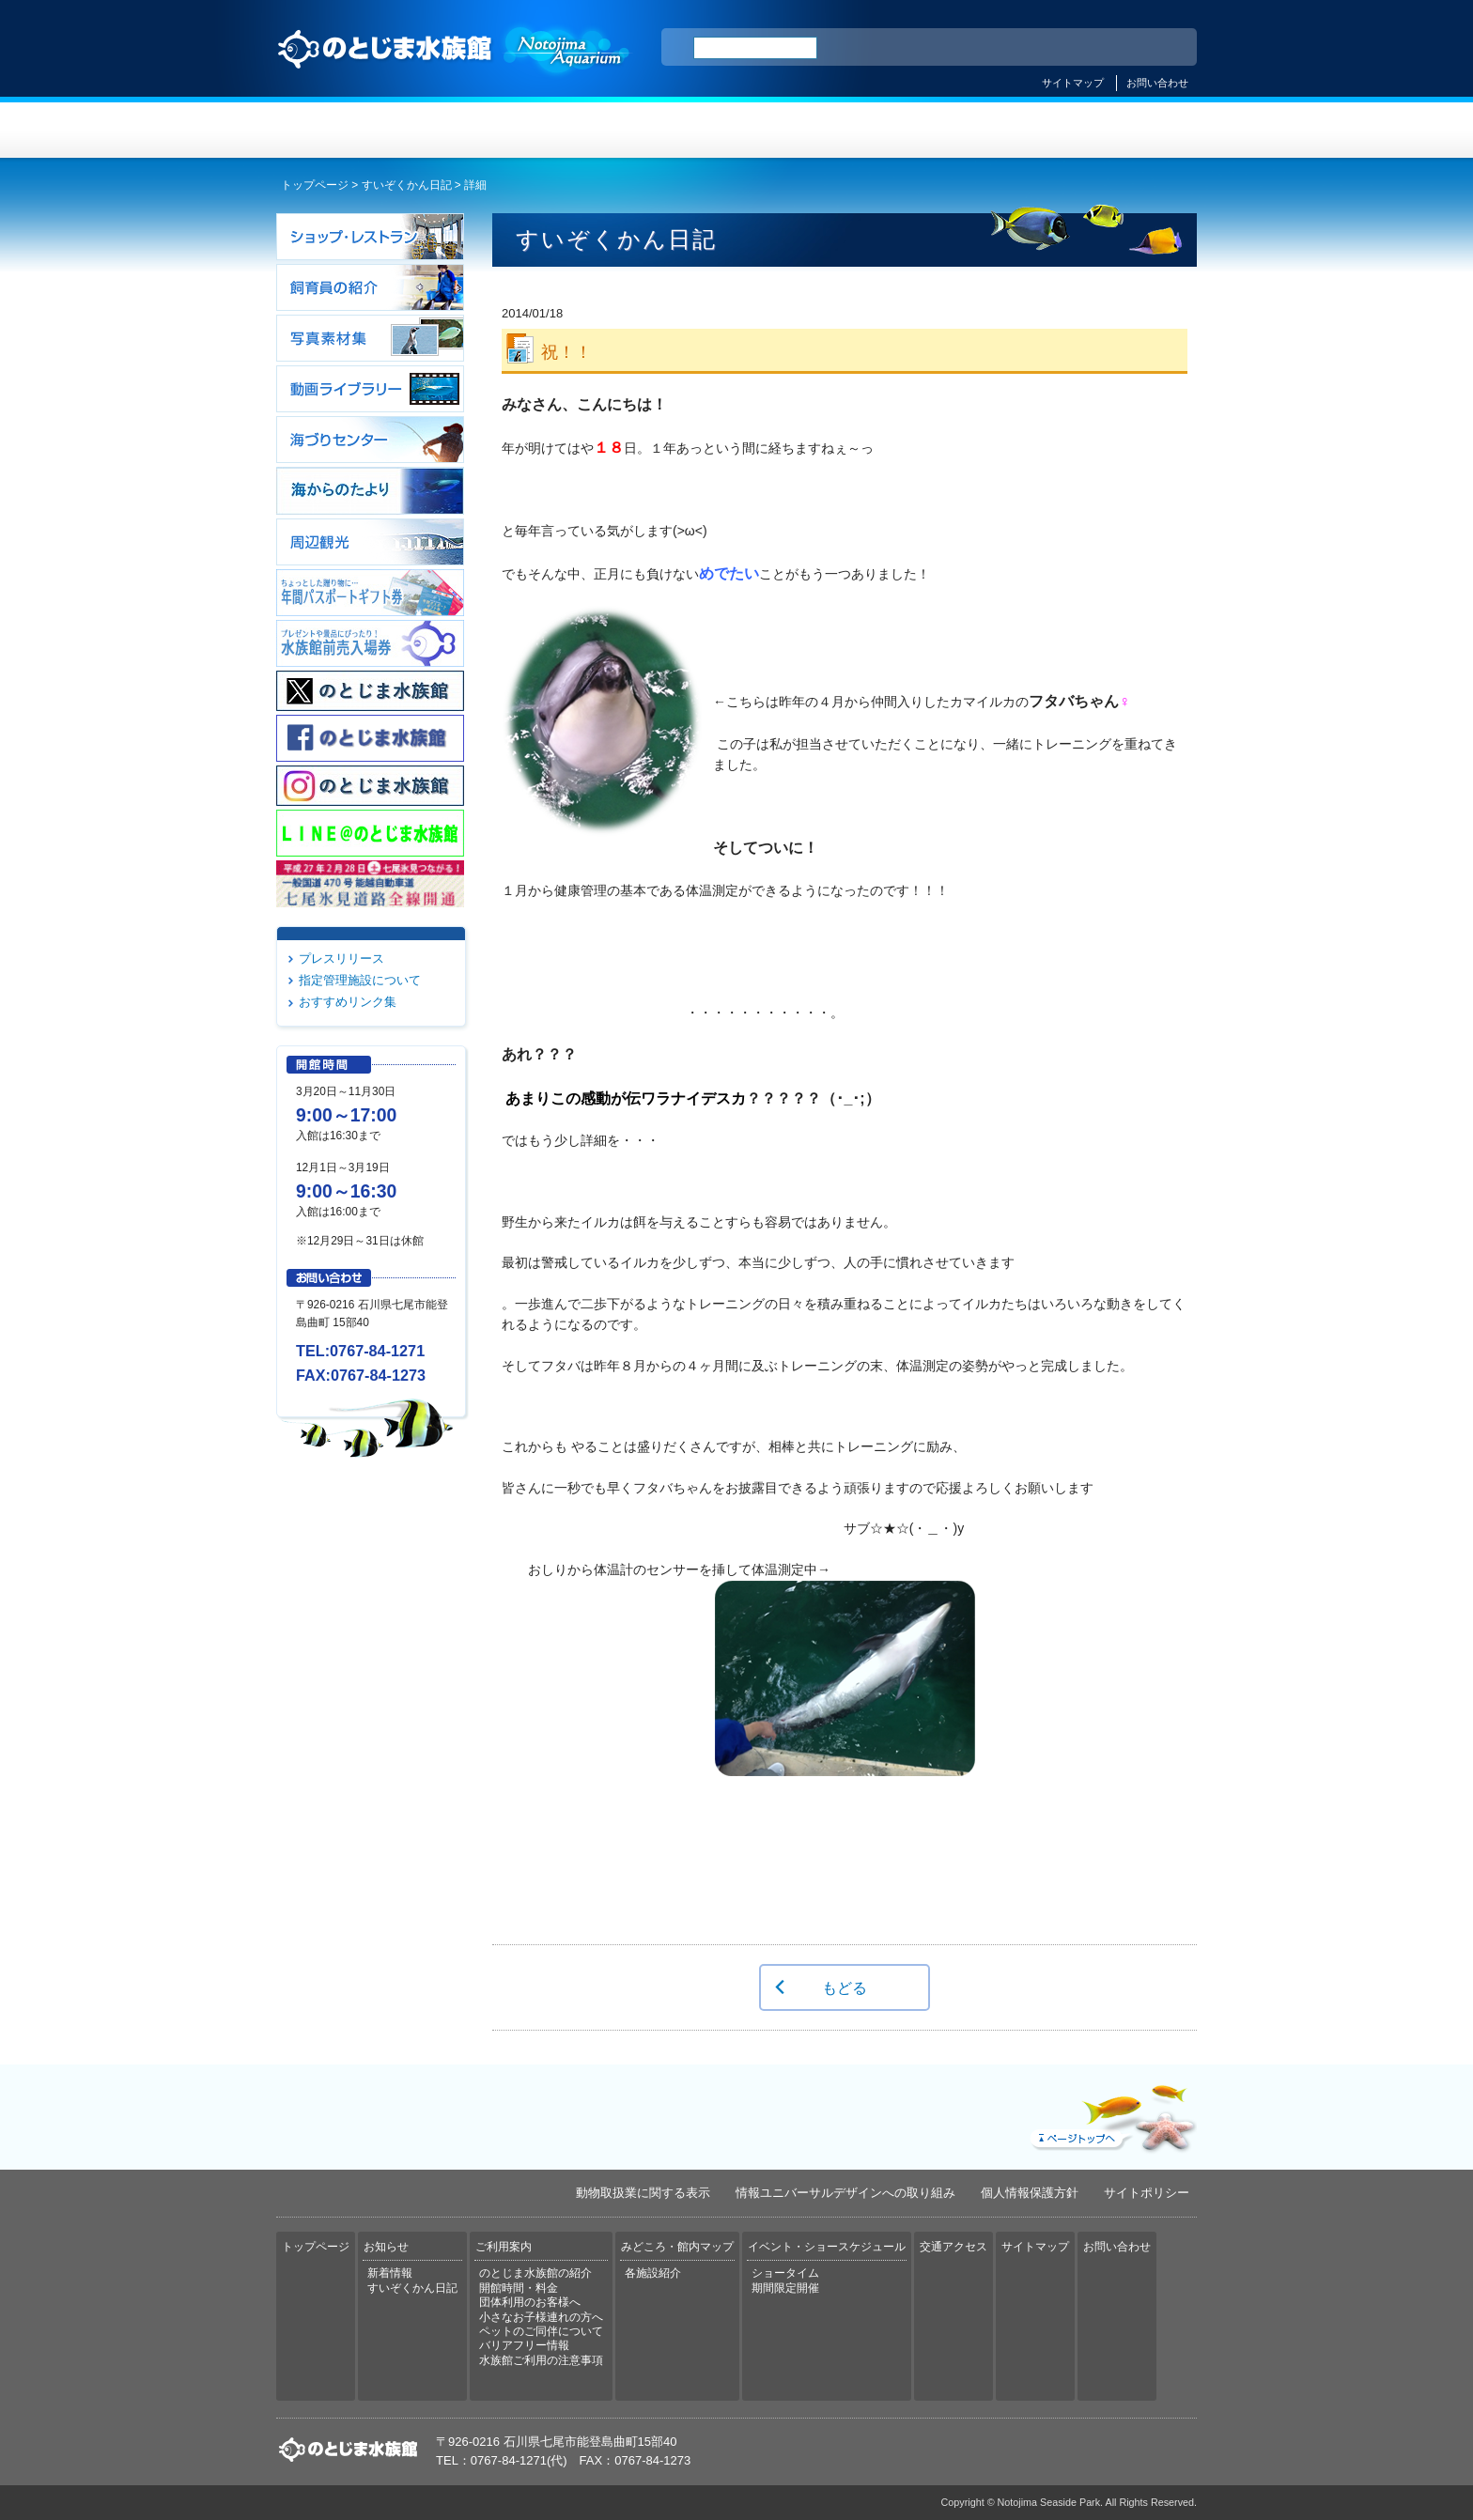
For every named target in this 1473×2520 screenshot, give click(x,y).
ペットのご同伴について (541, 2331)
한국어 (1161, 48)
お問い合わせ (1157, 82)
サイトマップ (1073, 82)
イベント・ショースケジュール (966, 130)
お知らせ (506, 130)
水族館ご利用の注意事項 (541, 2360)
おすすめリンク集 (347, 1002)
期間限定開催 (785, 2288)
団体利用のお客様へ (530, 2302)
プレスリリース (341, 958)
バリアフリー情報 (524, 2345)
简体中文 (1068, 48)
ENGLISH (1018, 48)
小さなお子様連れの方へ (541, 2317)
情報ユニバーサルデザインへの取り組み (845, 2193)
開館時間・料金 (518, 2288)
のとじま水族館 (454, 66)
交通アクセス (1120, 130)
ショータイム (785, 2273)
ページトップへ (1111, 2114)
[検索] (755, 48)
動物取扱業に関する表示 (643, 2193)
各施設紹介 (653, 2273)
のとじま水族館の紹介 (535, 2273)
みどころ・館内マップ (813, 130)
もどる (844, 1987)
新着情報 (389, 2273)
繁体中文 (1117, 48)
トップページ (353, 130)
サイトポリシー (1146, 2193)
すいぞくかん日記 (407, 185)
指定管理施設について (360, 980)
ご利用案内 (659, 130)
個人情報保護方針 (1029, 2193)
